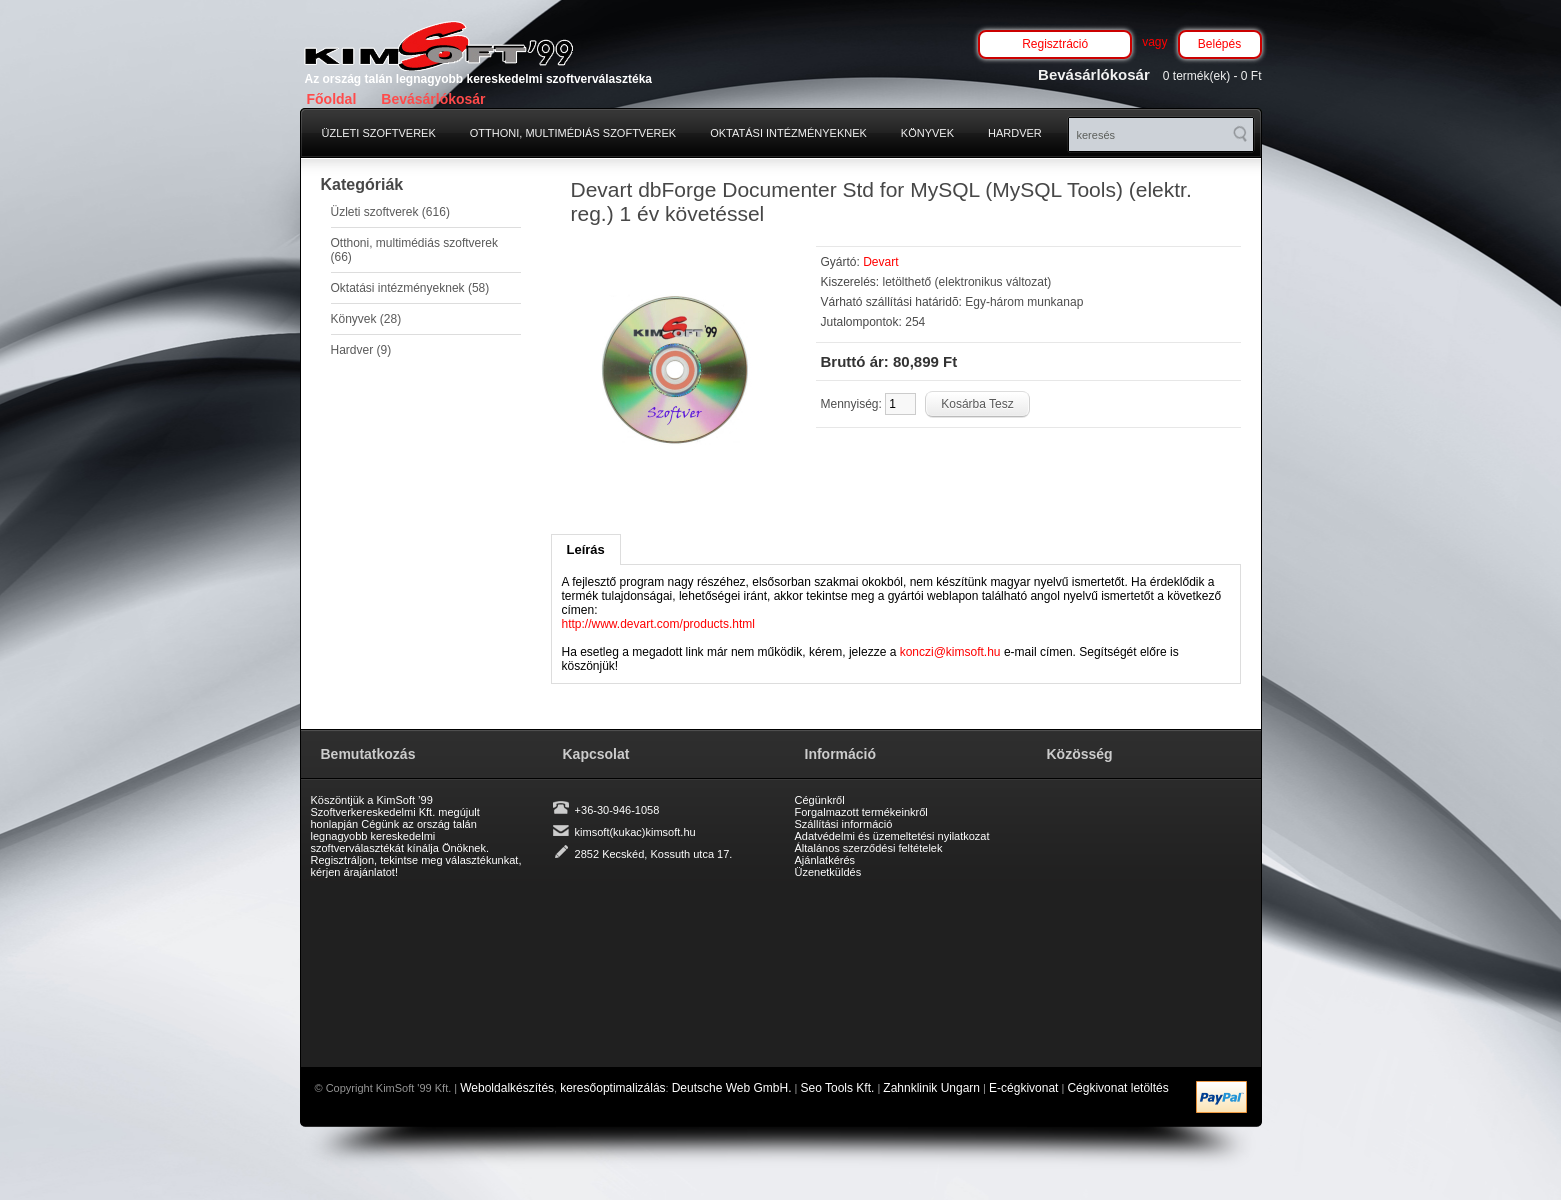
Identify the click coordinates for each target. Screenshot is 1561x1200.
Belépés (1219, 44)
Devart (880, 262)
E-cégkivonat (1023, 1088)
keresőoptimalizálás (612, 1088)
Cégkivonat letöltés (1117, 1088)
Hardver (1015, 133)
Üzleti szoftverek (379, 133)
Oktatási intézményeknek (788, 133)
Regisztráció (1055, 44)
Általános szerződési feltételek (869, 848)
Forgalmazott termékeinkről (861, 812)
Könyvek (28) (366, 319)
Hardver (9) (361, 350)
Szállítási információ (844, 824)
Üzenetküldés (828, 872)
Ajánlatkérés (825, 860)
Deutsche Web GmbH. (732, 1088)
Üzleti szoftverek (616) (390, 212)
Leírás (586, 549)
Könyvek (927, 133)
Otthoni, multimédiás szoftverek (573, 133)
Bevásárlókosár (433, 99)
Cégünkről (820, 800)
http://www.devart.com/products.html (658, 624)
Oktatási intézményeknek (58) (410, 288)
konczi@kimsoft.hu (950, 652)
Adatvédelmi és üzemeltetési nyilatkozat (892, 836)
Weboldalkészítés (507, 1088)
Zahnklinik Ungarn (931, 1088)
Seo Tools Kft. (838, 1088)
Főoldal (332, 99)
